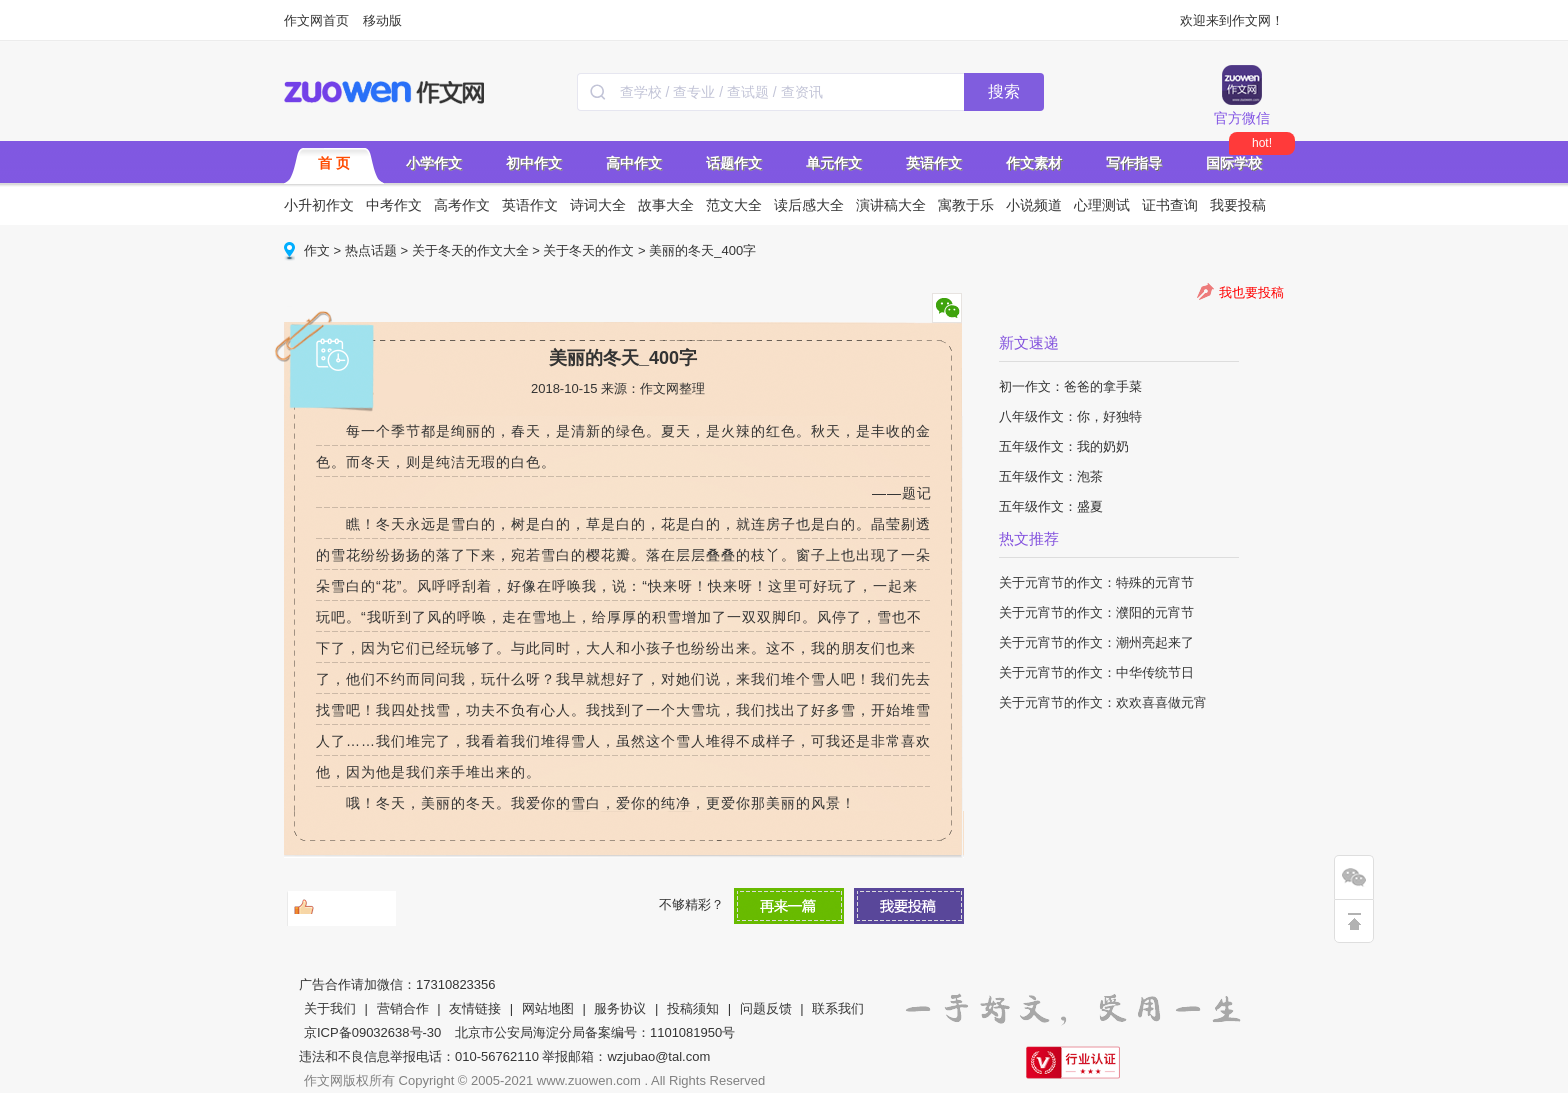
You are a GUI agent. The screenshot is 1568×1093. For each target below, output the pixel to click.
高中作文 (634, 163)
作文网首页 (316, 20)
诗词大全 (598, 205)
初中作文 (534, 163)
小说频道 (1034, 205)
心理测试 (1102, 205)
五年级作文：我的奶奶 (1064, 446)
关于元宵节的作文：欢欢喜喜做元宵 (1103, 702)
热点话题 (371, 250)
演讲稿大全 (891, 205)
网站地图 (548, 1008)
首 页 (334, 163)
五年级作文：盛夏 (1051, 506)
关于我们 (330, 1008)
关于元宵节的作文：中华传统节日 (1096, 672)
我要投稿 (1238, 205)
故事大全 (666, 205)
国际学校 (1234, 163)
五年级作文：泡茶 (1051, 476)
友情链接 (475, 1008)
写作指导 (1134, 163)
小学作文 (434, 163)
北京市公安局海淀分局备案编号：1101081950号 (595, 1032)
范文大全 (734, 205)
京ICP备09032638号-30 (372, 1032)
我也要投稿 (1251, 292)
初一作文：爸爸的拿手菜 (1070, 386)
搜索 (1004, 91)
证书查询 (1170, 205)
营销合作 (403, 1008)
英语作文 (934, 163)
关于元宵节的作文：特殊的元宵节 (1096, 582)
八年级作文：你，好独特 (1070, 416)
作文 (317, 250)
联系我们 (838, 1008)
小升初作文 (319, 205)
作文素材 (1034, 163)
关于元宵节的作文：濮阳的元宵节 (1096, 612)
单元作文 (834, 163)
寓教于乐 (966, 205)
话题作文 (734, 163)
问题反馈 (766, 1008)
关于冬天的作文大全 (470, 250)
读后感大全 (809, 205)
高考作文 (462, 205)
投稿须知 (693, 1008)
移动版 (382, 20)
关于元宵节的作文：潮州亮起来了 (1096, 642)
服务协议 (620, 1008)
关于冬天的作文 (588, 250)
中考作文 (394, 205)
